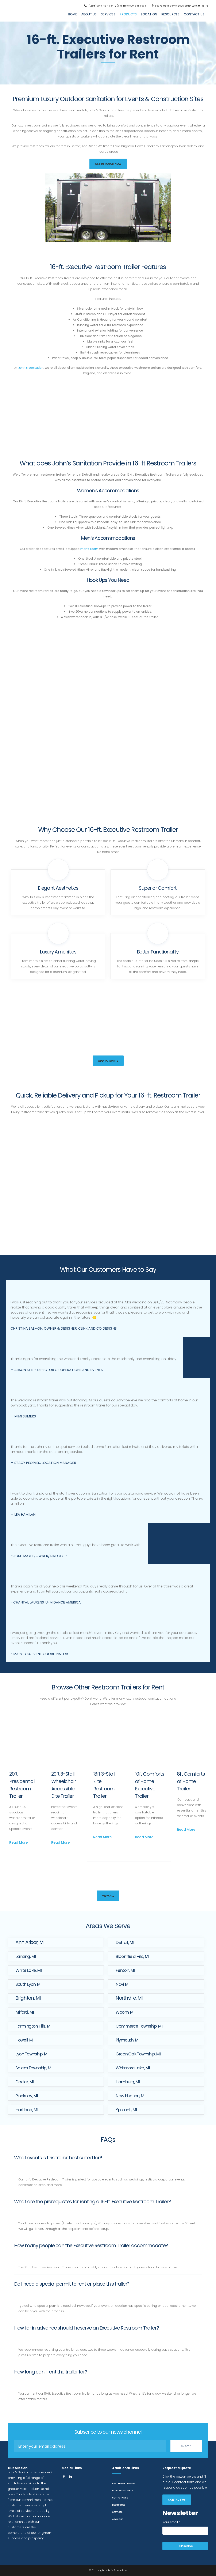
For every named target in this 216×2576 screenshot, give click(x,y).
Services (117, 2512)
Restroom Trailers (123, 2483)
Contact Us (177, 2499)
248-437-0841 (106, 5)
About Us (117, 2519)
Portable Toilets (122, 2490)
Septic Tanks (120, 2497)
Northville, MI (129, 1998)
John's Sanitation (116, 2570)
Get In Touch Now (108, 164)
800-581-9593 (137, 5)
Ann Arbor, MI (29, 1942)
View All (108, 1895)
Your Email (171, 2522)
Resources (118, 2505)
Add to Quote (108, 1060)
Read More (18, 1842)
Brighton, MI (27, 1998)
